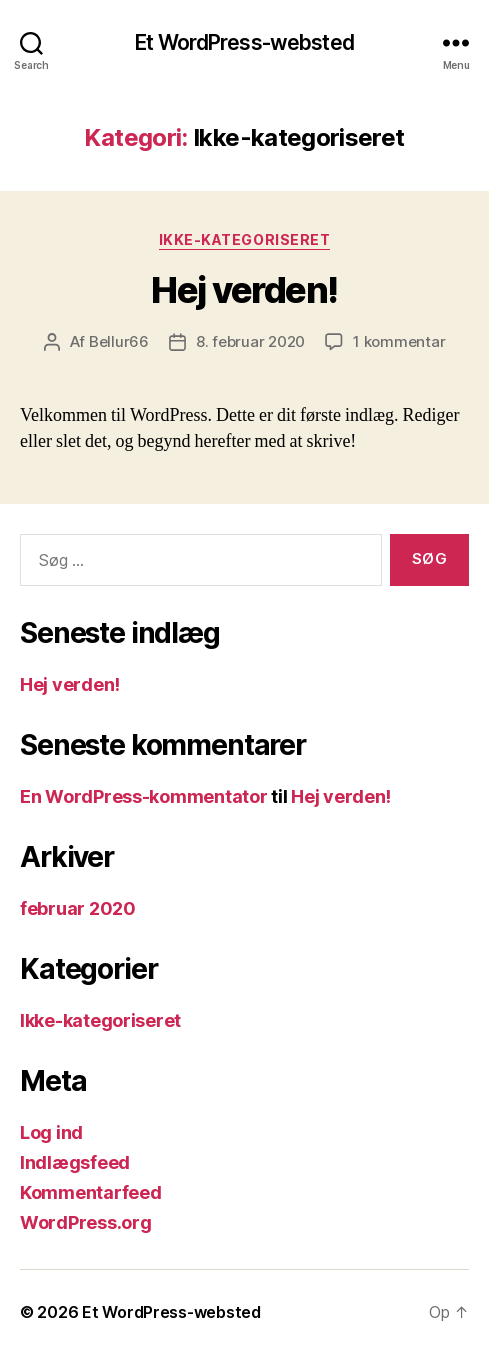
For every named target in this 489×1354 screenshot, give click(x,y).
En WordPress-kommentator (144, 796)
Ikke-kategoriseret (244, 239)
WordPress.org (86, 1222)
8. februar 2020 (250, 341)
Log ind (51, 1132)
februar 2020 (78, 908)
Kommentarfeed (91, 1192)
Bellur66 (119, 341)
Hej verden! (244, 290)
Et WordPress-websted (244, 42)
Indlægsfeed (75, 1162)
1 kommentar (399, 341)
